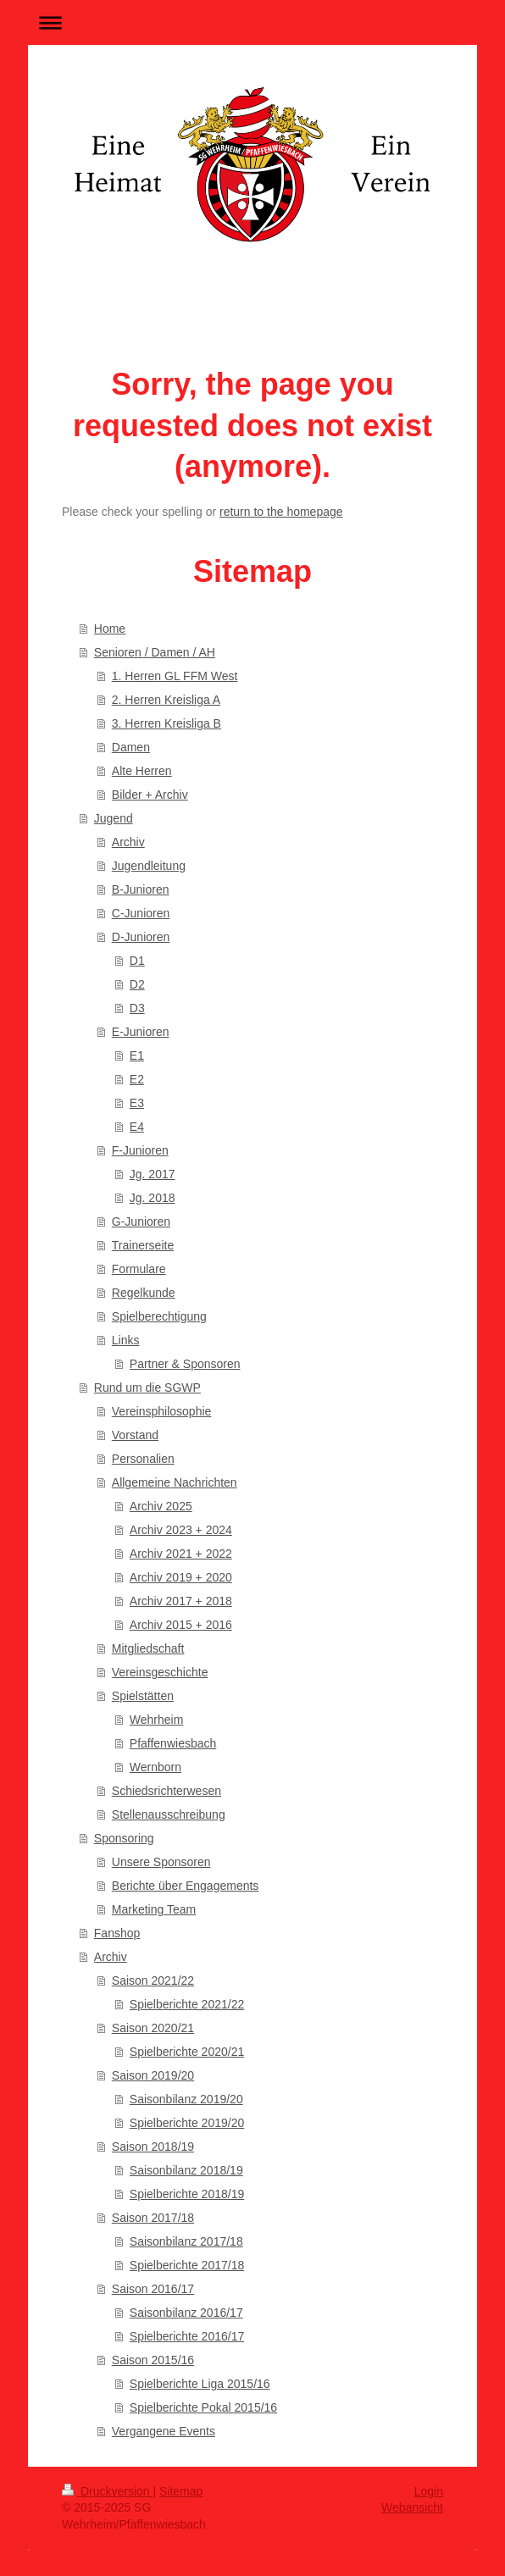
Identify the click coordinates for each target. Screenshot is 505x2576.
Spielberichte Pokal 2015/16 (203, 2407)
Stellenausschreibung (168, 1814)
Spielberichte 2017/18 (187, 2265)
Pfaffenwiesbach (173, 1743)
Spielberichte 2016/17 (187, 2336)
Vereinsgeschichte (160, 1672)
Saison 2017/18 (153, 2217)
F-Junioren (140, 1150)
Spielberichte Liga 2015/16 (200, 2383)
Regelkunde (143, 1292)
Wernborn (155, 1767)
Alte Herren (142, 771)
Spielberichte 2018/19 (187, 2194)
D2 (137, 984)
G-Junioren (141, 1221)
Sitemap (181, 2491)
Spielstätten (143, 1696)
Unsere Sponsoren (161, 1862)
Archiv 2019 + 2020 (181, 1577)
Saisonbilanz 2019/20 (186, 2099)
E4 (137, 1126)
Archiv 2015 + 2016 (181, 1624)
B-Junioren (140, 889)
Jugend (113, 818)
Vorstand (135, 1435)
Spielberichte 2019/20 (187, 2123)
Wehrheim (157, 1719)
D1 (137, 960)
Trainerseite (143, 1245)
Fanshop (117, 1933)
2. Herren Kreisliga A (166, 699)
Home (109, 628)
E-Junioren (140, 1032)
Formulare (139, 1269)
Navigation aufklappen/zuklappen (252, 22)
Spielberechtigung (159, 1316)
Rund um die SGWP (147, 1387)
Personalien (143, 1458)
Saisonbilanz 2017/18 (186, 2241)
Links (126, 1340)
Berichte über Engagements (185, 1885)
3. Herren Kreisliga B (166, 723)
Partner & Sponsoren (185, 1364)
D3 (137, 1008)
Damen (131, 747)
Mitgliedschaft (148, 1648)
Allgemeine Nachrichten (174, 1482)
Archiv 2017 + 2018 (181, 1601)
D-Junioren (140, 937)
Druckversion (107, 2491)
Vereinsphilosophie (162, 1411)
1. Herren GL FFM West (175, 676)
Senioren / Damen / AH (154, 652)
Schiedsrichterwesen (166, 1791)
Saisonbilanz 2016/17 (186, 2312)
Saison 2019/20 (153, 2075)
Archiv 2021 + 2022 (181, 1553)
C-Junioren (140, 913)
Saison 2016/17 (153, 2289)
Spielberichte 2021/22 (187, 2004)
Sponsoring (124, 1838)
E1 (137, 1055)
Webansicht (412, 2507)
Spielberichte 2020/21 (187, 2051)
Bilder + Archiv (150, 794)
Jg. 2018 (152, 1198)
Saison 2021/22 (153, 1980)
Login (428, 2491)
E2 (137, 1079)
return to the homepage (281, 511)
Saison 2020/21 (153, 2028)
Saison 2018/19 (153, 2146)
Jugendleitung (149, 866)
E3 (137, 1103)
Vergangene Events (163, 2431)
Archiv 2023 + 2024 (181, 1530)
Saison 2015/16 (153, 2360)
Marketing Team (154, 1909)
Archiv (128, 842)
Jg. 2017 (152, 1174)
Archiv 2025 (161, 1506)
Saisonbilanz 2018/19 (186, 2170)
